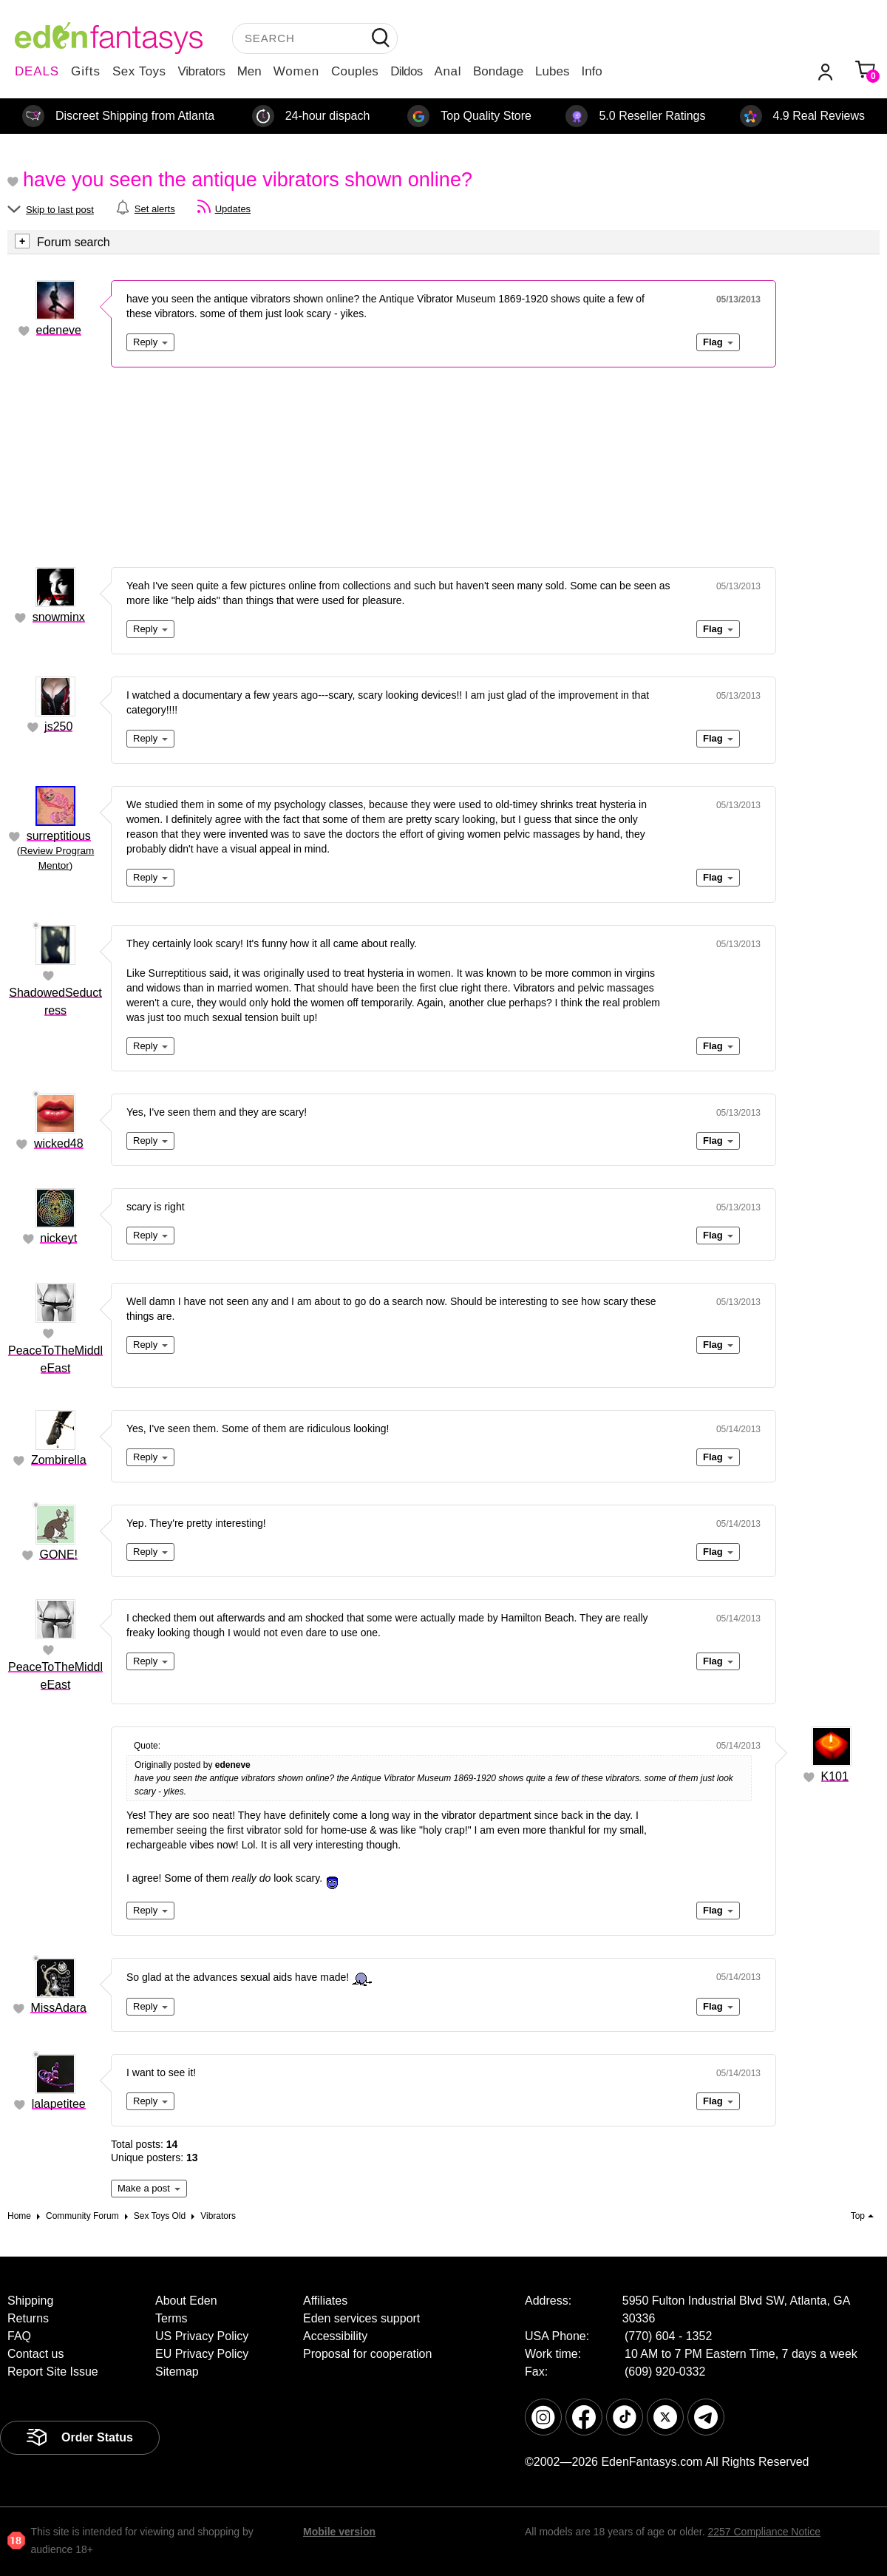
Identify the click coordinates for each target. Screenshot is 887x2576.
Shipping (30, 2300)
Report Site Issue (52, 2371)
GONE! (58, 1554)
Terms (171, 2318)
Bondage (498, 71)
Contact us (35, 2354)
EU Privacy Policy (201, 2354)
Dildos (406, 71)
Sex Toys (139, 71)
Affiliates (325, 2300)
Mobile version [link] (339, 2532)
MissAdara (58, 2008)
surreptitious (59, 836)
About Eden (186, 2300)
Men (249, 71)
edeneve (58, 330)
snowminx (59, 617)
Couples (354, 71)
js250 (58, 726)
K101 (835, 1776)
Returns (28, 2318)
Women (296, 71)
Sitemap (177, 2371)
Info (591, 71)
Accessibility (335, 2336)
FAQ (19, 2336)
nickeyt (58, 1238)
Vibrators (201, 71)
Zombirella (58, 1460)
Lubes (552, 71)
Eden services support (361, 2318)
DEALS (37, 71)
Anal (448, 71)
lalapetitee (59, 2104)
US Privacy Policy (201, 2336)
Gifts (86, 71)
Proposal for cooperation (367, 2354)
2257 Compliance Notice (763, 2532)
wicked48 (59, 1143)
